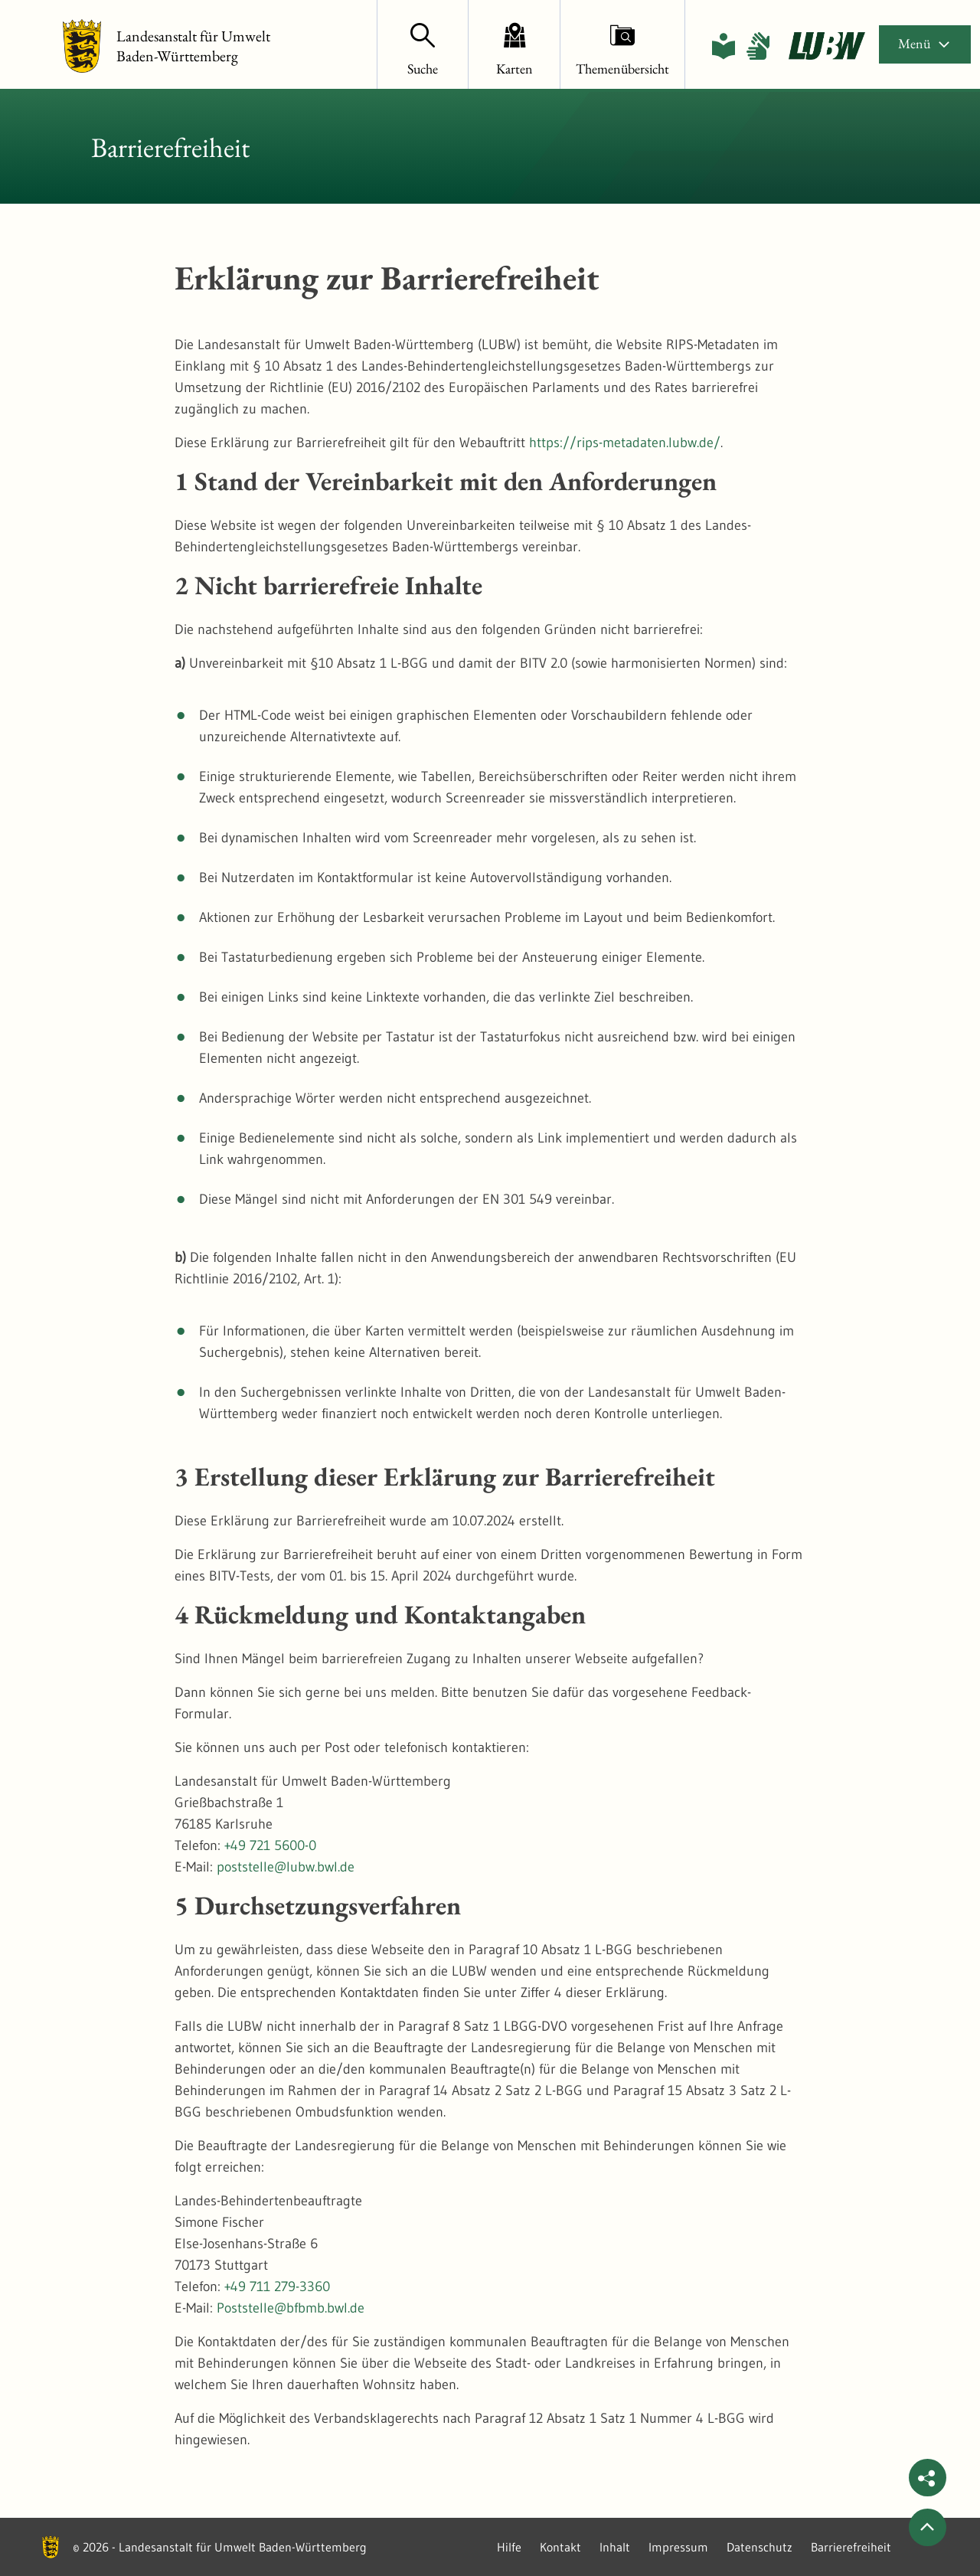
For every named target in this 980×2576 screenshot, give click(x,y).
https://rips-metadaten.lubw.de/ (624, 442)
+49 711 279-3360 (277, 2286)
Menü (925, 43)
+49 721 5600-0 (270, 1845)
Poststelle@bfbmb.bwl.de (290, 2308)
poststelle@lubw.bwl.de (285, 1866)
